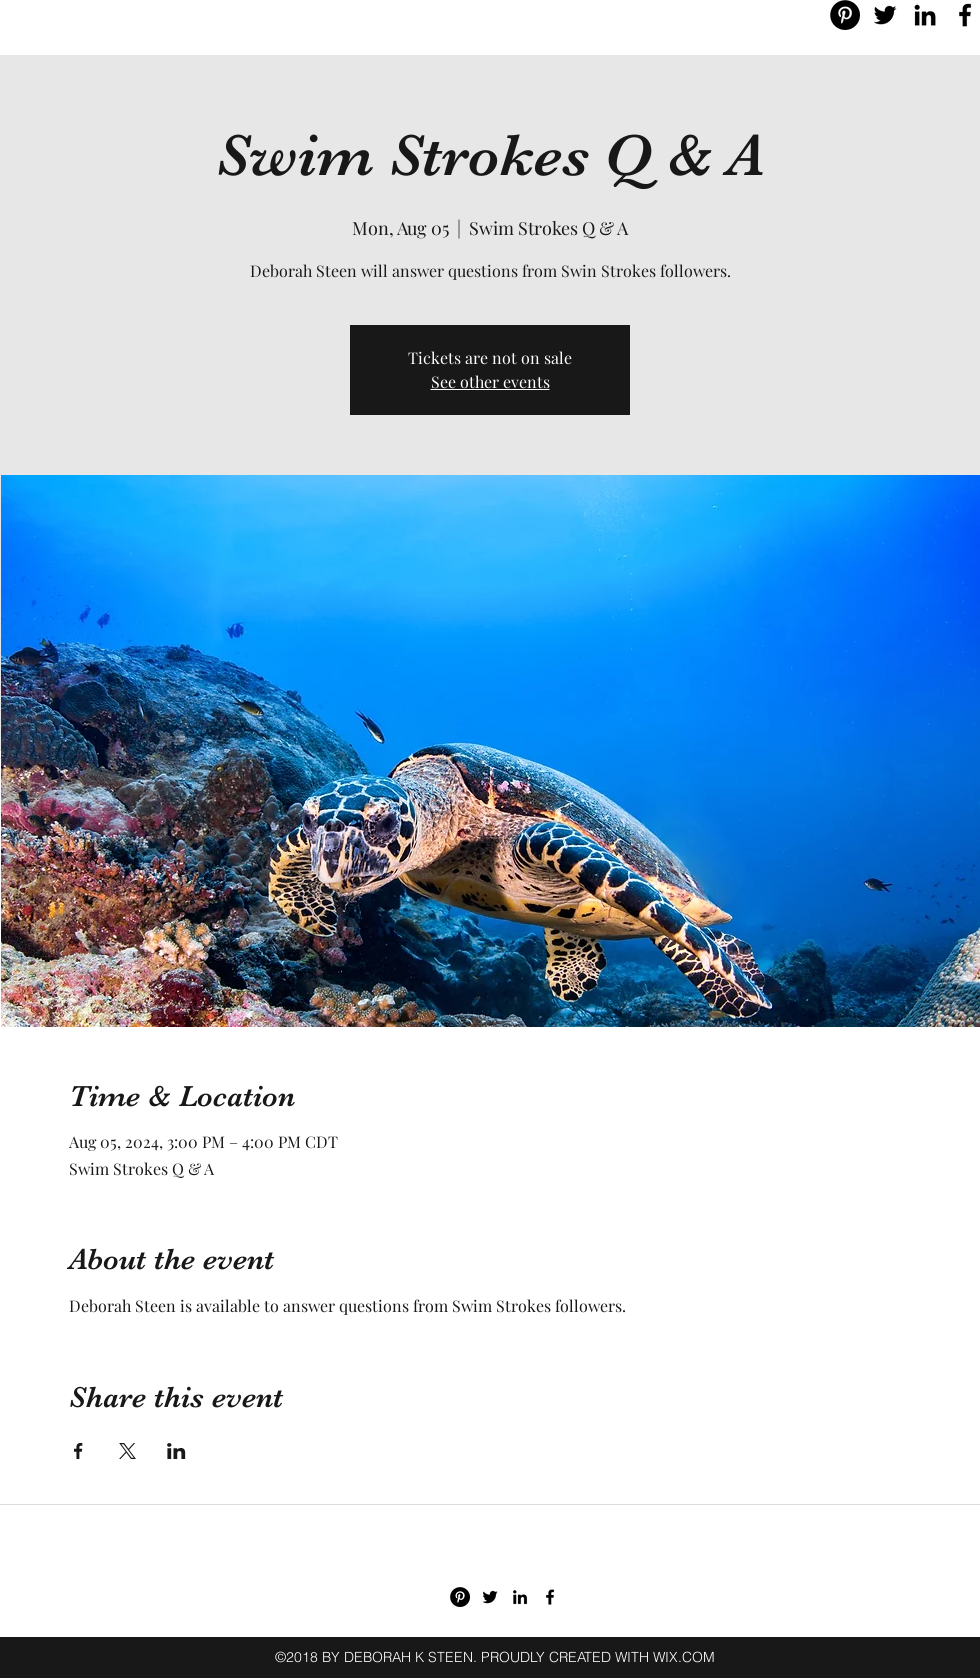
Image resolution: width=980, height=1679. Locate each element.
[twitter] (885, 15)
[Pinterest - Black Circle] (845, 15)
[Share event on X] (127, 1451)
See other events (490, 381)
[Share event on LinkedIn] (176, 1451)
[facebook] (965, 15)
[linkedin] (925, 15)
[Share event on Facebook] (78, 1451)
